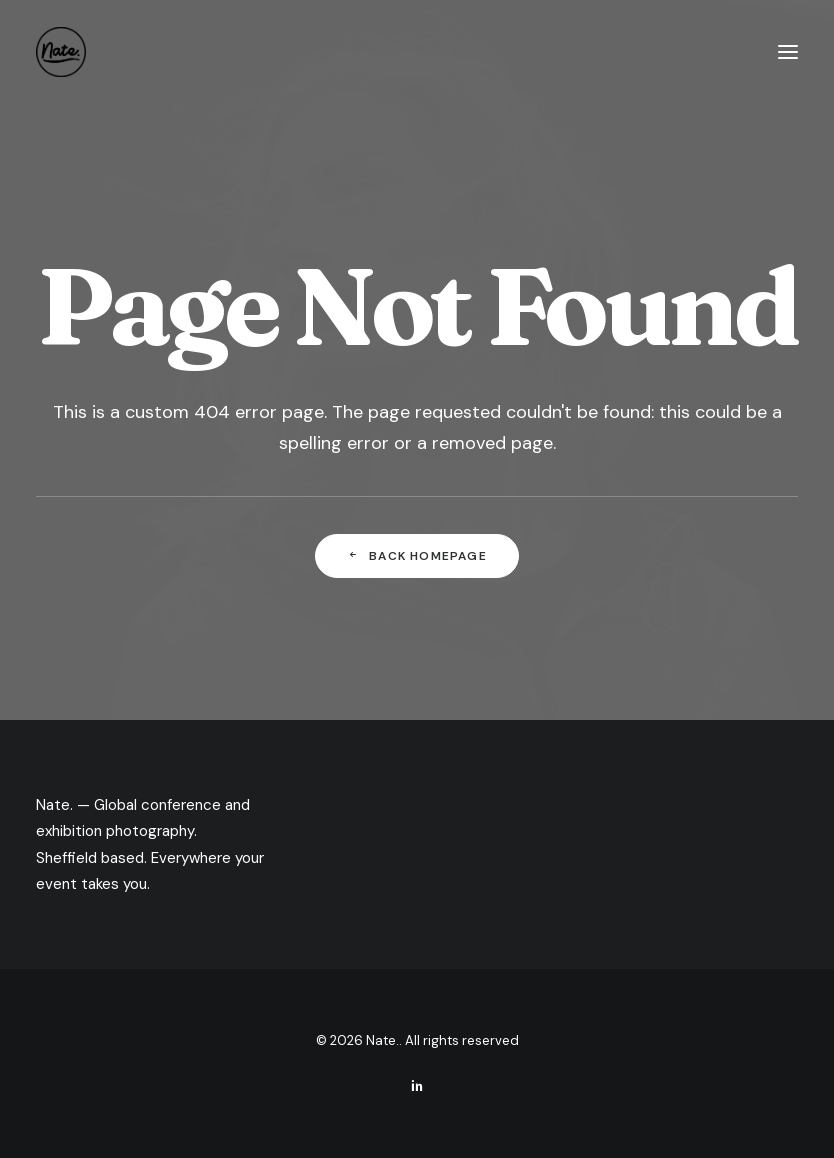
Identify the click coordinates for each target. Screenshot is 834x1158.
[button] (788, 52)
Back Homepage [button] (417, 556)
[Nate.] (61, 52)
